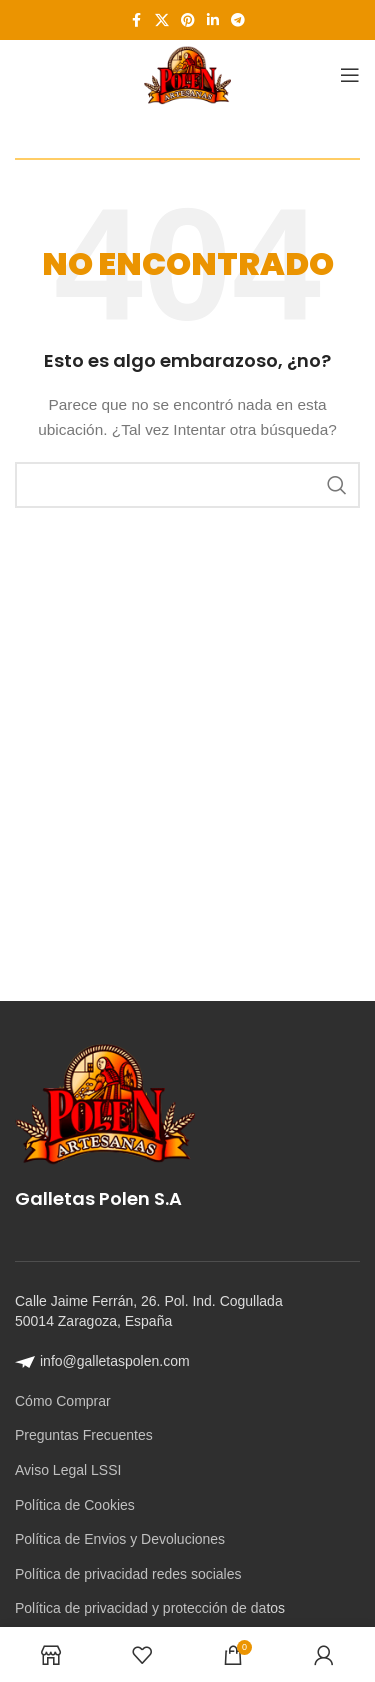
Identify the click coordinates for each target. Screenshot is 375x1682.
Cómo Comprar (63, 1401)
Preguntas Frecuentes (84, 1435)
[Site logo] (187, 74)
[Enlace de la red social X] (162, 20)
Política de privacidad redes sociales (128, 1574)
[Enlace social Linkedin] (213, 20)
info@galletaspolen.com (102, 1361)
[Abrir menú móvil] (350, 75)
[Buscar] (187, 485)
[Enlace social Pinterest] (188, 20)
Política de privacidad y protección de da (140, 1608)
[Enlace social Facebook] (137, 20)
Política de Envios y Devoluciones (120, 1539)
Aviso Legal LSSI (68, 1470)
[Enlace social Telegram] (238, 20)
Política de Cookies (75, 1505)
